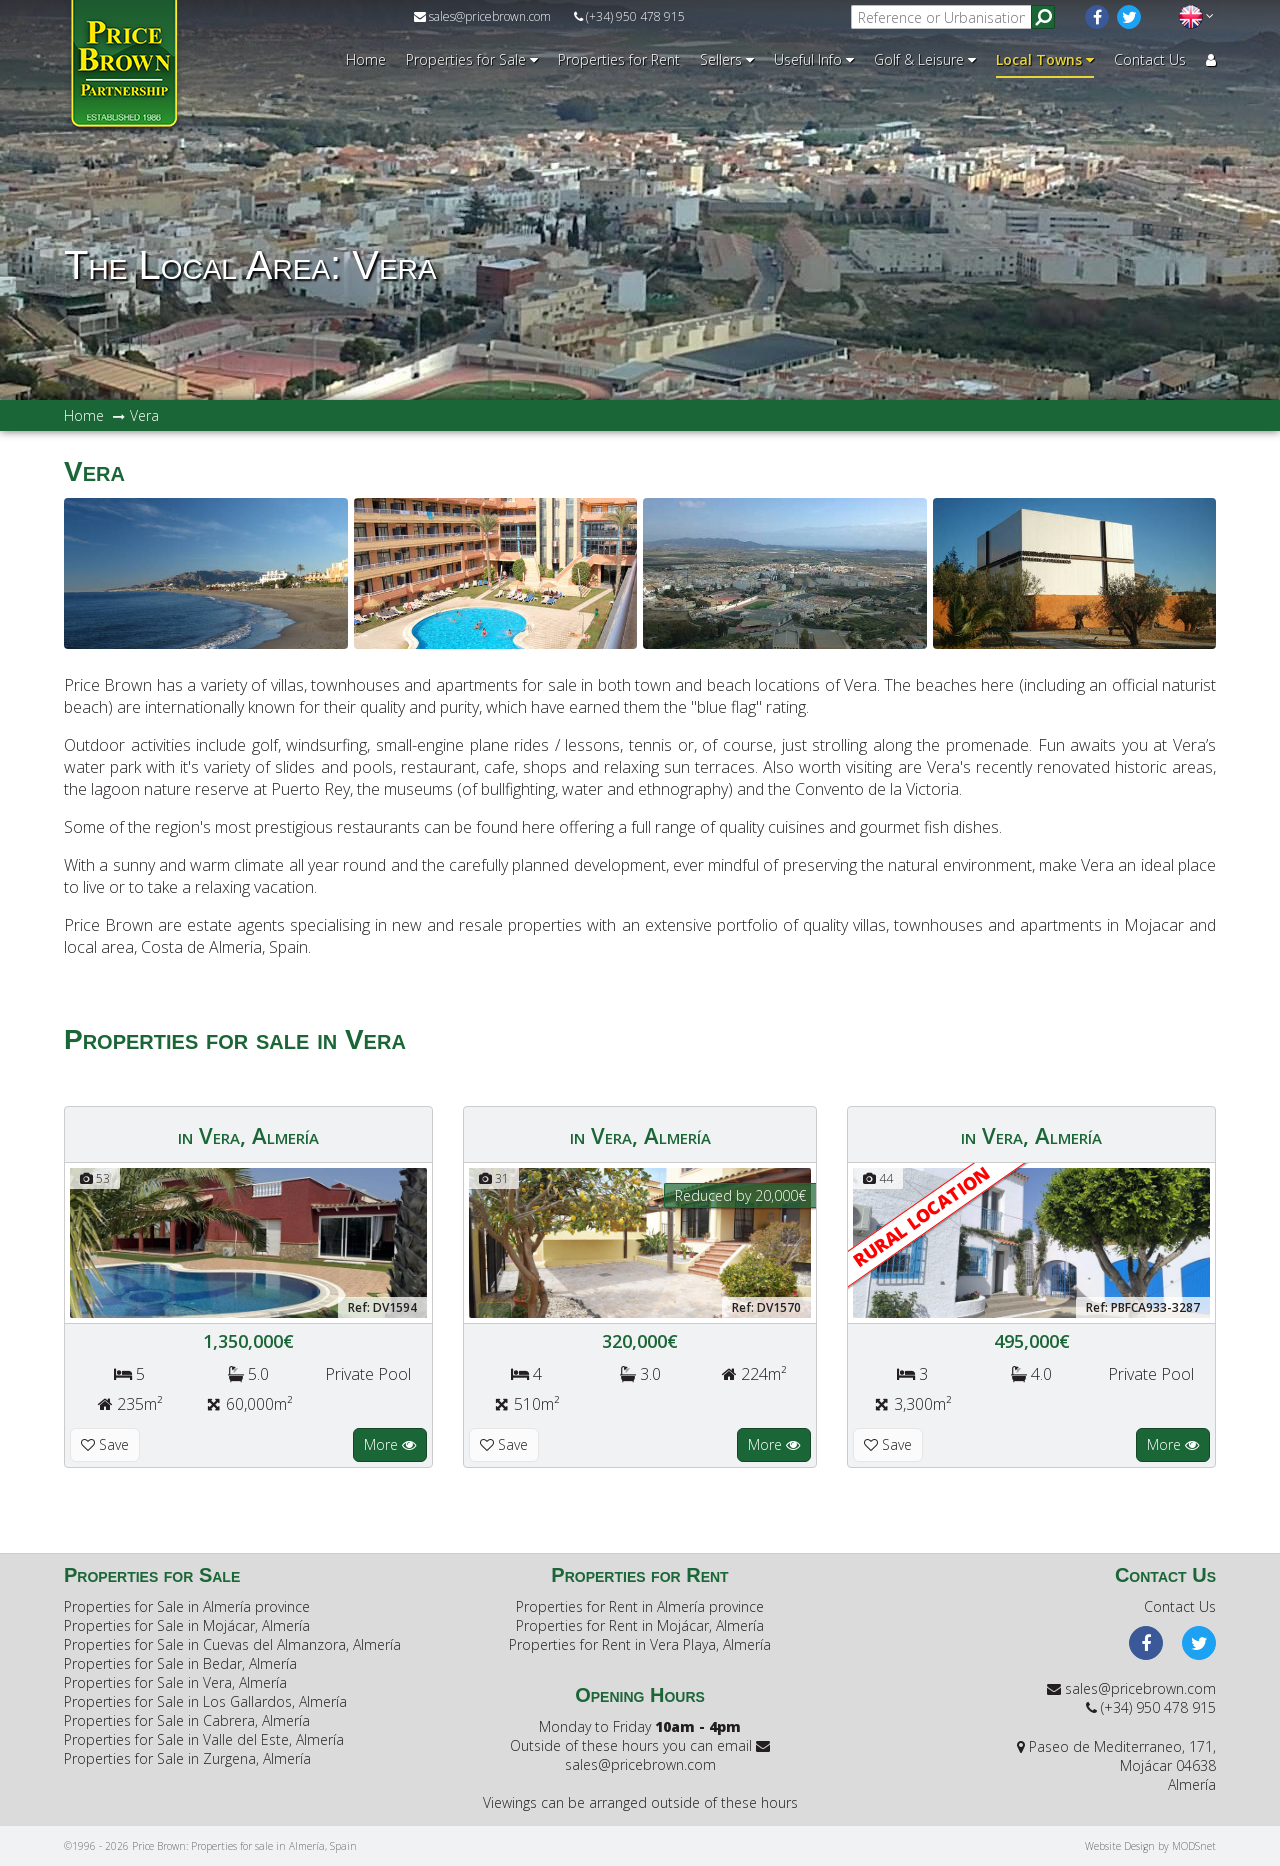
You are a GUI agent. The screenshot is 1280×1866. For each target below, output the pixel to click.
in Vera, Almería (248, 1135)
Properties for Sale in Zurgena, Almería (187, 1758)
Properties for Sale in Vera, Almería (175, 1682)
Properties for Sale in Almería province (187, 1606)
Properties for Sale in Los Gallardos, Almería (205, 1701)
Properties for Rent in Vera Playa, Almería (640, 1644)
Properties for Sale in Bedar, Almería (180, 1663)
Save (105, 1444)
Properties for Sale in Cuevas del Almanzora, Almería (232, 1644)
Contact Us (1150, 59)
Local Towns (1045, 59)
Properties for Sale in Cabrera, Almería (187, 1720)
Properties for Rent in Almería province (640, 1606)
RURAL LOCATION (922, 1217)
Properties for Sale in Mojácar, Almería (187, 1625)
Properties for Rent (619, 59)
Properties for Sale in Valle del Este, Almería (204, 1739)
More (390, 1444)
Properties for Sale (472, 59)
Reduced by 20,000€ (740, 1195)
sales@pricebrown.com (482, 16)
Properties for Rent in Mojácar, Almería (640, 1625)
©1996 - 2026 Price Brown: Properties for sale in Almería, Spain (210, 1846)
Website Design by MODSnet (1150, 1846)
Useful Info (814, 59)
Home (366, 59)
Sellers (727, 59)
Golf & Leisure (925, 59)
